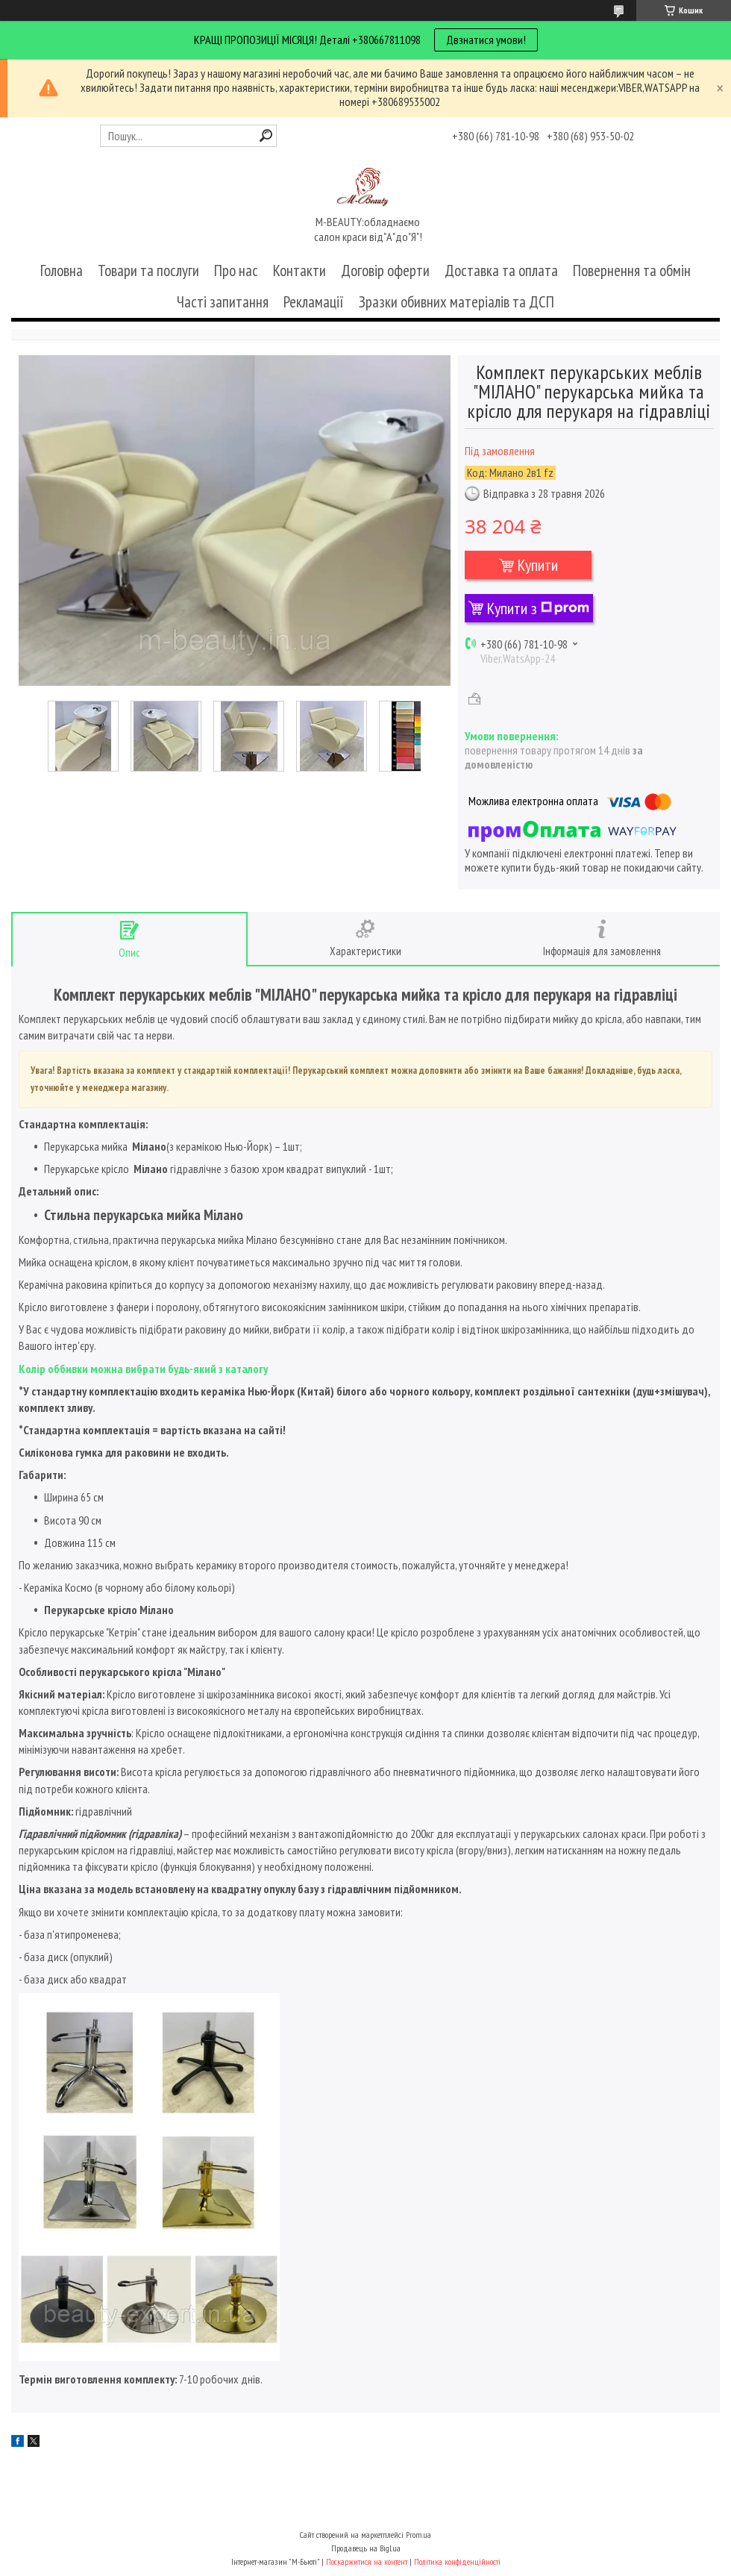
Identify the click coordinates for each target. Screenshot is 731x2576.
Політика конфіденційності (457, 2561)
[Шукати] (266, 135)
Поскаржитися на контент (366, 2561)
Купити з (538, 608)
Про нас (236, 270)
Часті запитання (223, 302)
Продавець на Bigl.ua (366, 2548)
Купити (538, 564)
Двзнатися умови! (486, 39)
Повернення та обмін (632, 270)
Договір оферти (385, 270)
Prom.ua (418, 2534)
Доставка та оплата (501, 270)
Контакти (299, 270)
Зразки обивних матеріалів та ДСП (456, 302)
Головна (61, 270)
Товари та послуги (148, 270)
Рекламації (313, 302)
